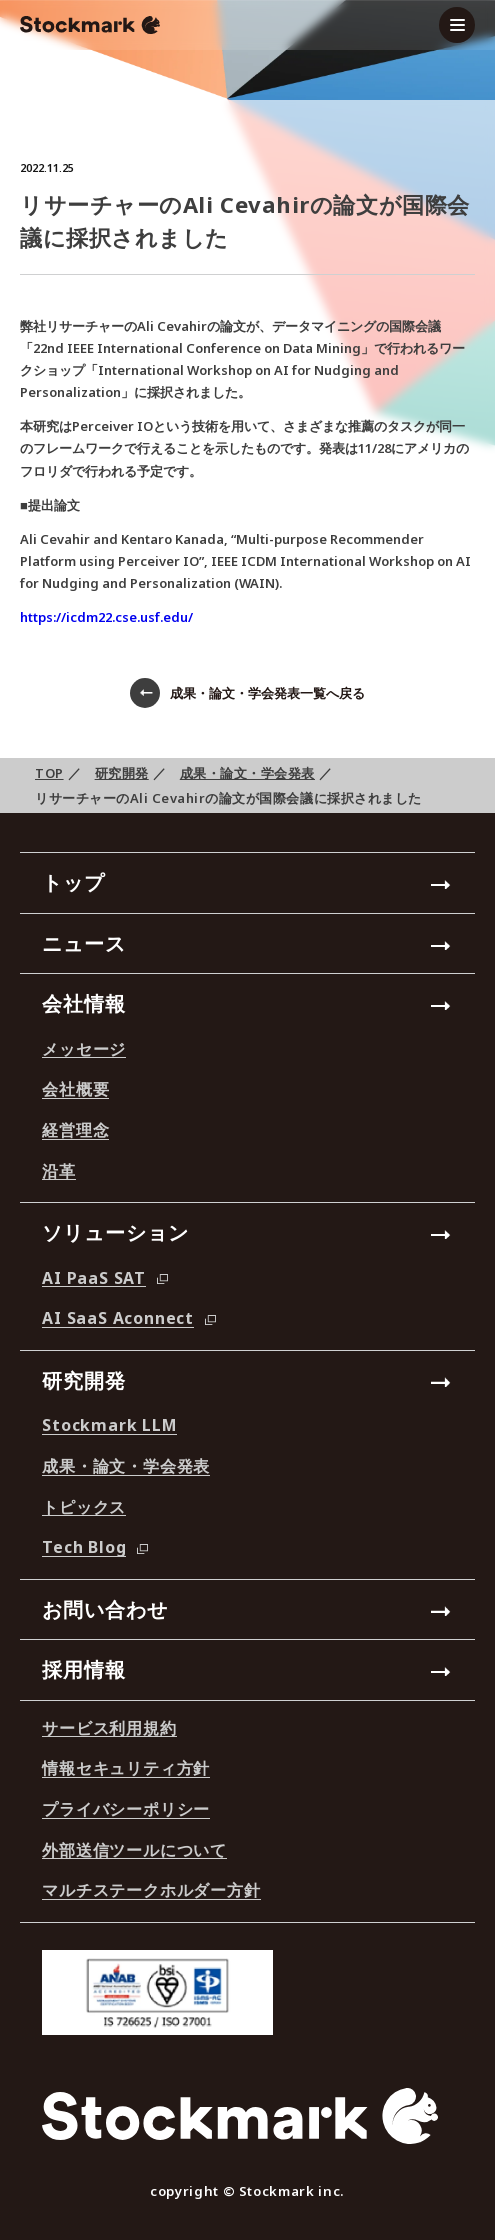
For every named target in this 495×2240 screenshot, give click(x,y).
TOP (49, 773)
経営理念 (75, 1131)
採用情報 (84, 1669)
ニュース (84, 943)
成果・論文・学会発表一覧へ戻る (267, 693)
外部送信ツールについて (134, 1851)
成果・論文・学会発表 (247, 773)
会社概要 (75, 1090)
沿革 (59, 1172)
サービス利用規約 (109, 1729)
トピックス (84, 1508)
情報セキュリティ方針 (126, 1769)
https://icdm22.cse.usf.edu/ (106, 617)
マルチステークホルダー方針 (151, 1891)
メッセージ (84, 1050)
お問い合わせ (105, 1609)
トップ (73, 882)
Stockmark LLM (109, 1426)
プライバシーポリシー (126, 1810)
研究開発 (122, 773)
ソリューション (115, 1232)
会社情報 (84, 1003)
